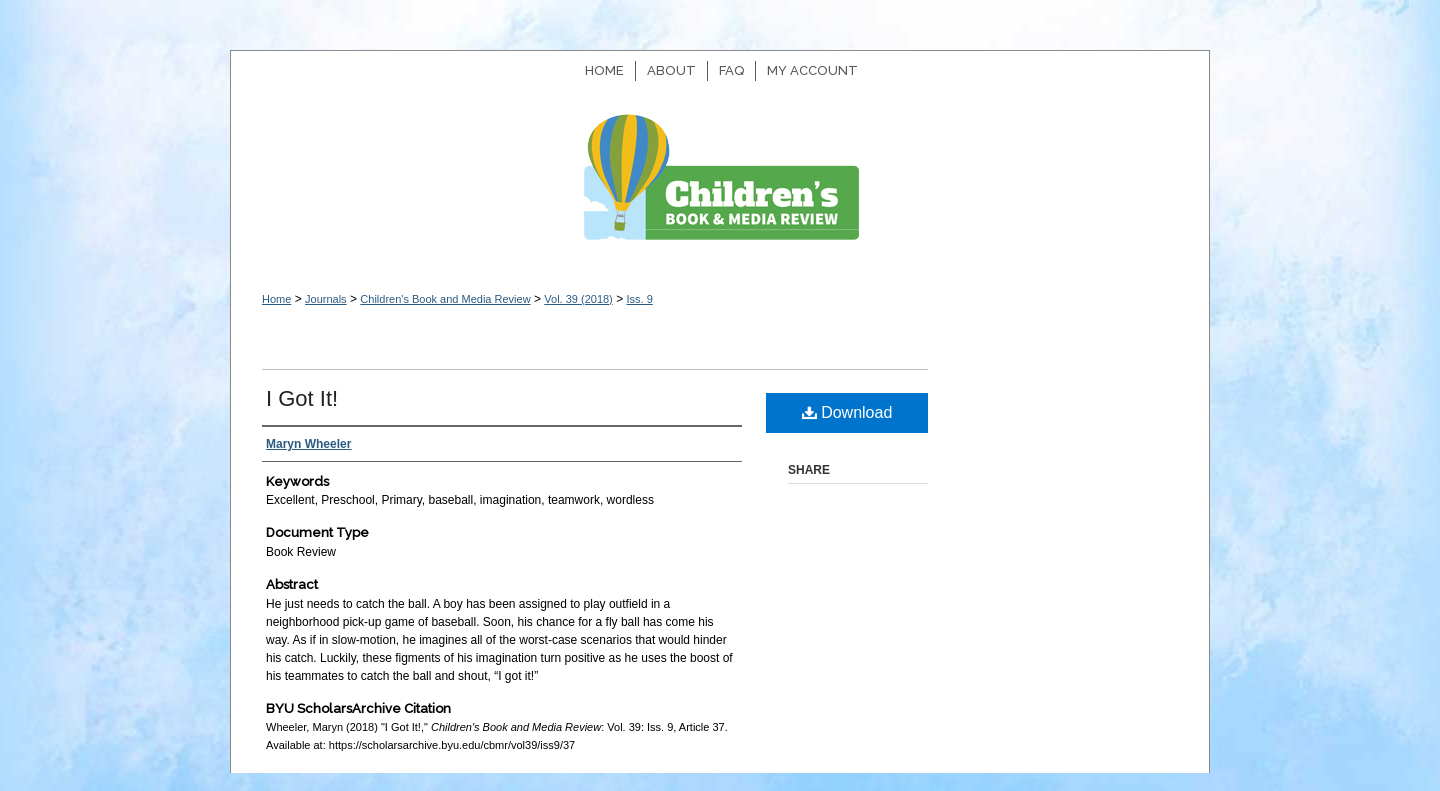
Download (847, 412)
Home (276, 299)
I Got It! (302, 398)
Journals (326, 299)
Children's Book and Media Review (720, 187)
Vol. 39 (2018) (578, 299)
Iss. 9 (639, 299)
